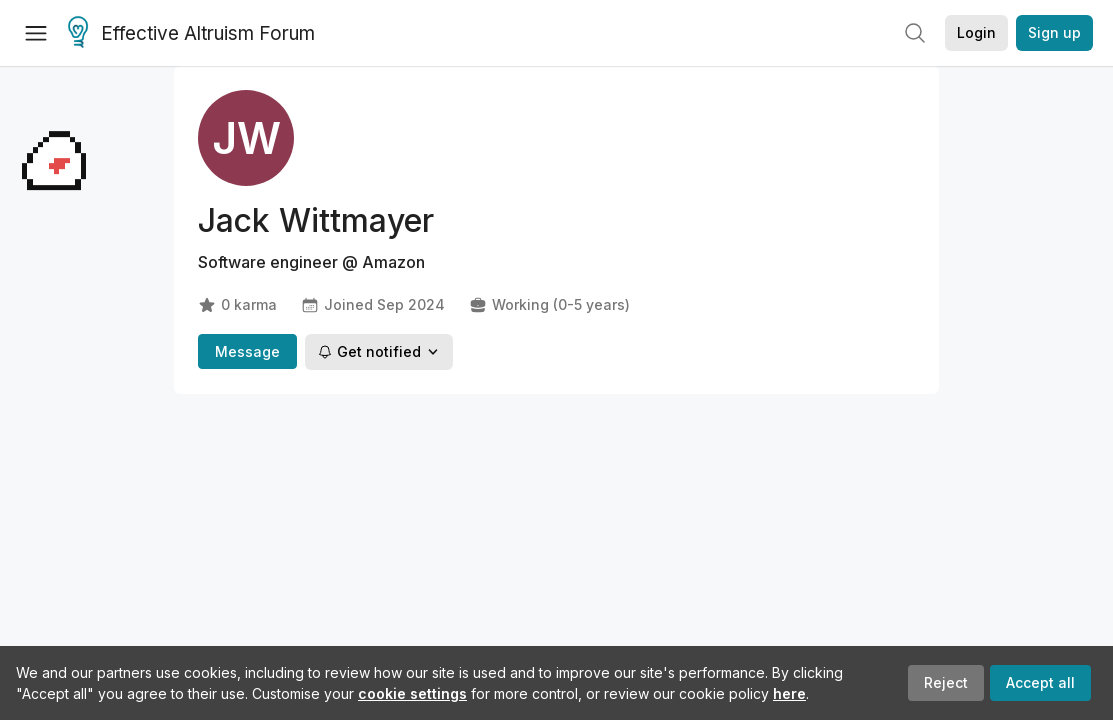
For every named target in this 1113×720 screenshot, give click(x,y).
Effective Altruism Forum (191, 34)
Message (247, 351)
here (789, 693)
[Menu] (36, 33)
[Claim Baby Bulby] (54, 455)
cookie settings (412, 693)
